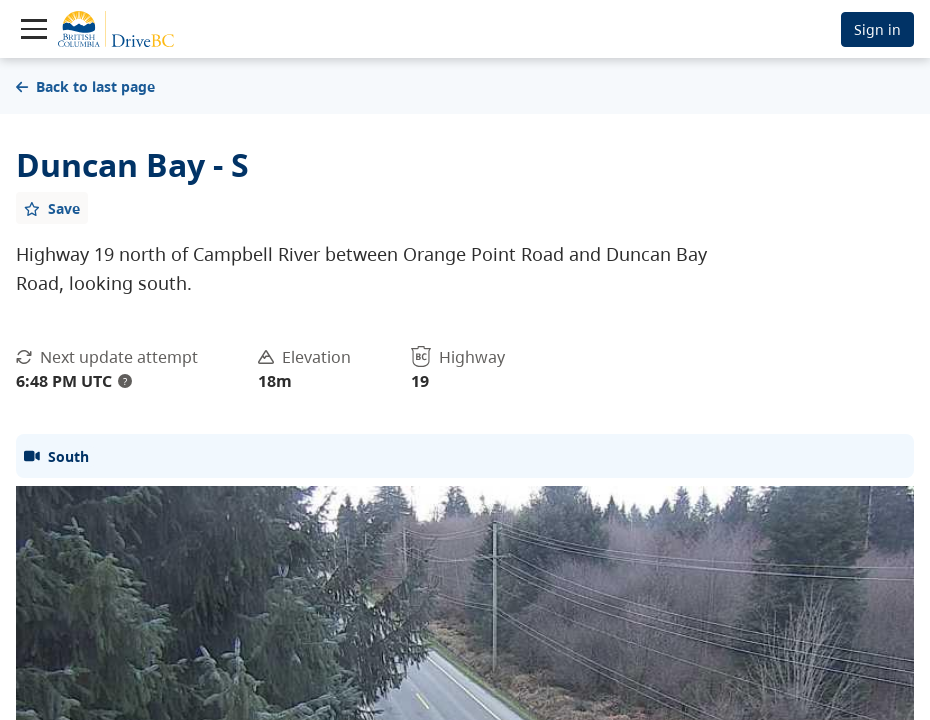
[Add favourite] (52, 208)
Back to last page (85, 86)
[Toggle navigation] (34, 29)
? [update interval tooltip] (125, 381)
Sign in (877, 29)
